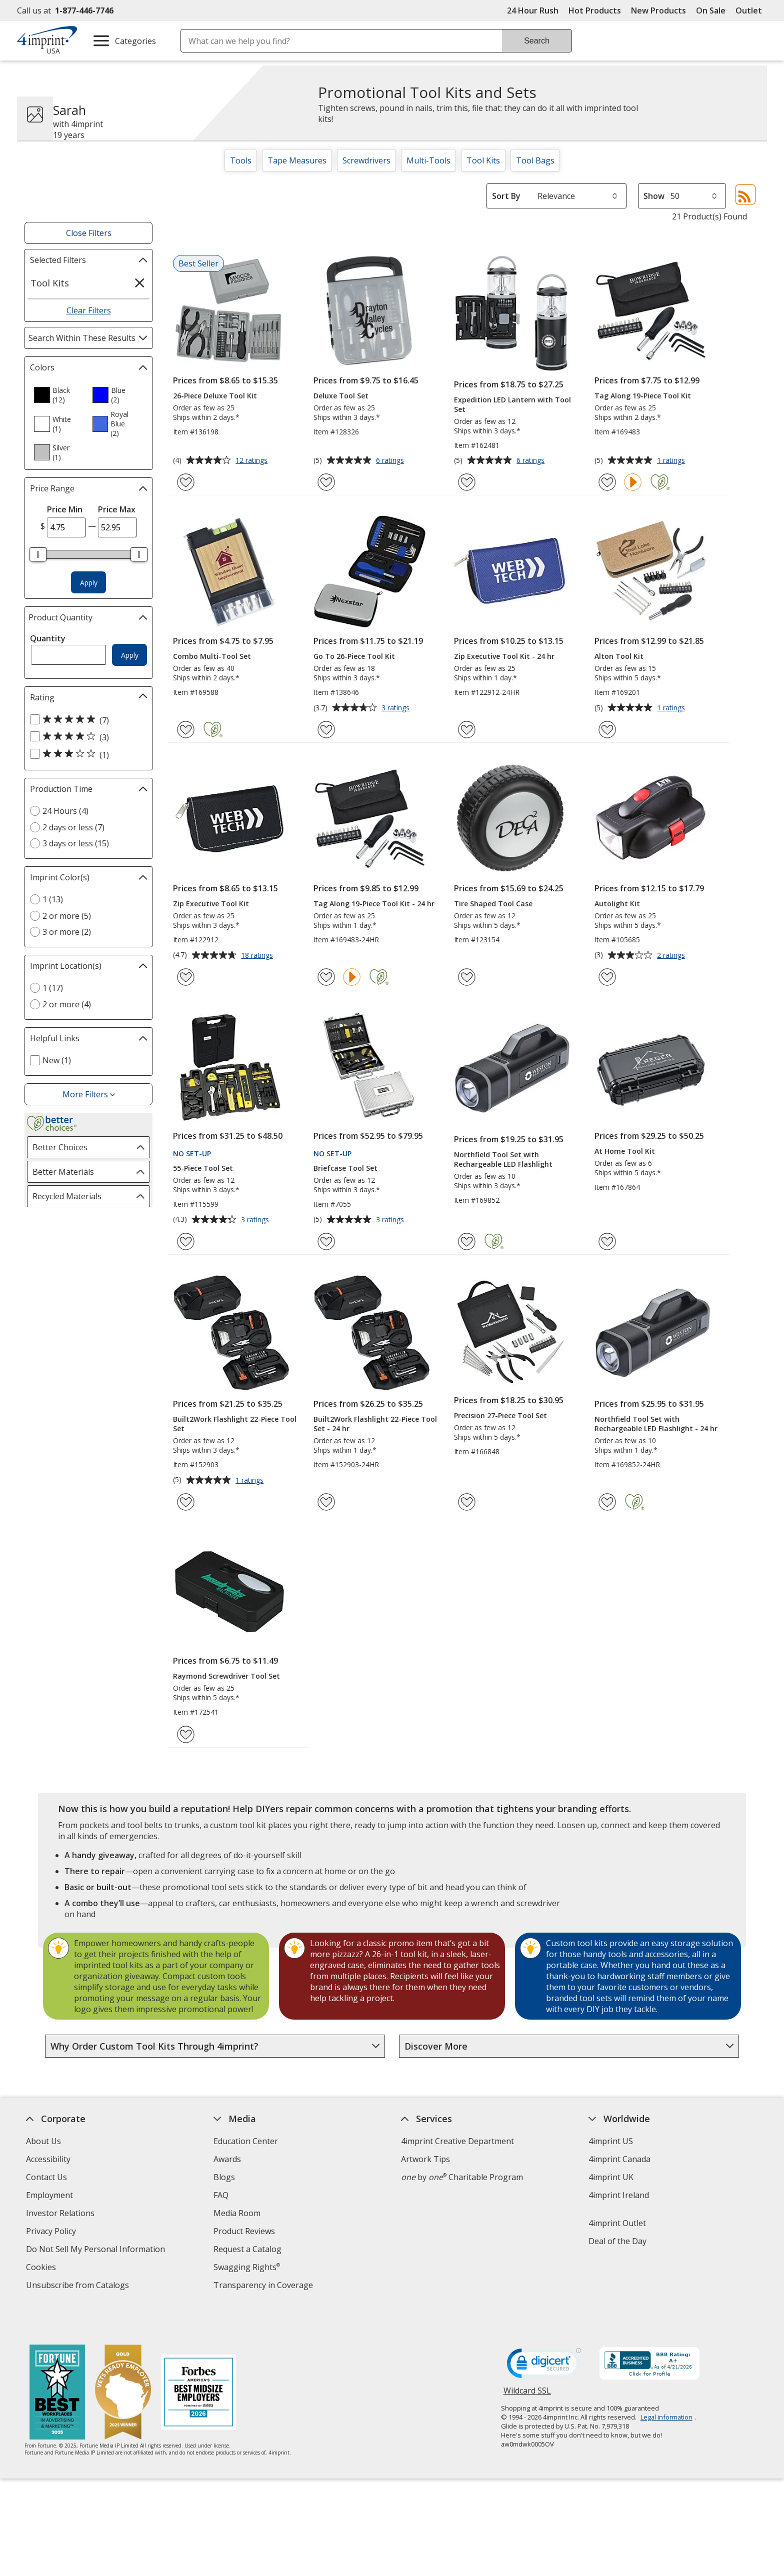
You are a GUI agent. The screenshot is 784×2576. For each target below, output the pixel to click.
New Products (658, 10)
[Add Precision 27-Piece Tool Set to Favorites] (466, 1502)
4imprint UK (611, 2177)
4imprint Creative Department (457, 2141)
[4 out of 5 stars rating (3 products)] (86, 736)
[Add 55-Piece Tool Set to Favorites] (186, 1241)
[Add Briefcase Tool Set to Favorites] (326, 1241)
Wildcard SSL (527, 2364)
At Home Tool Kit (624, 1151)
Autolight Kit (617, 903)
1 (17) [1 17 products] (52, 988)
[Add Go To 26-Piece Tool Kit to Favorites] (326, 729)
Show (654, 195)
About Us (43, 2141)
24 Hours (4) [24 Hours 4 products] (65, 811)
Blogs (224, 2177)
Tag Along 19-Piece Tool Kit (642, 395)
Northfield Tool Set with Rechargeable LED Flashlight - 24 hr (656, 1423)
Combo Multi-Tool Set (212, 656)
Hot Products (594, 10)
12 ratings (253, 460)
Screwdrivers (366, 160)
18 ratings (258, 955)
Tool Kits (483, 160)
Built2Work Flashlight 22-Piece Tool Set (234, 1423)
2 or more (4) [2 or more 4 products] (66, 1004)
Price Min (64, 509)
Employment (49, 2195)
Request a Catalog (248, 2249)
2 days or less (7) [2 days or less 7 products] (73, 827)
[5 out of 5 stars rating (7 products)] (86, 719)
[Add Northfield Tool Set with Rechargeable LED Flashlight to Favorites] (466, 1241)
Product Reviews (244, 2231)
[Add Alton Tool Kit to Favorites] (607, 729)
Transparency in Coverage (265, 2286)
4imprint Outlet (617, 2223)
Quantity (48, 638)
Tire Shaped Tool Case (493, 903)
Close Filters (89, 232)
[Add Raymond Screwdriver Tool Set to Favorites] (186, 1734)
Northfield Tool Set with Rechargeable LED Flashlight (503, 1159)
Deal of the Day (617, 2241)
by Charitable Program (462, 2177)
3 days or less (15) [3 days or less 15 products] (75, 843)
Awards (227, 2159)
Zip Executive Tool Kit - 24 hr (504, 656)
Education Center (246, 2141)
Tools (241, 160)
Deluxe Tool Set (341, 395)
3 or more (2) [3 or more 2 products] (66, 932)
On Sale (711, 10)
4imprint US (610, 2141)
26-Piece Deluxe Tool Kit (215, 395)
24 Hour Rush (532, 10)
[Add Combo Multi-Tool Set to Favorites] (186, 729)
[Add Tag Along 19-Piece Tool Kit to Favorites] (607, 482)
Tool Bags (535, 160)
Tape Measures (297, 160)
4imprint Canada (619, 2159)
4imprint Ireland (618, 2195)
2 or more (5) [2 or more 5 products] (66, 916)
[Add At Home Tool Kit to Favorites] (607, 1241)
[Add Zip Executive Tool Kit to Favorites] (186, 977)
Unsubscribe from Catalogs (79, 2286)
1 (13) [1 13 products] (52, 899)
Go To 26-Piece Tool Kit (354, 656)
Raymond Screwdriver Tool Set (226, 1676)
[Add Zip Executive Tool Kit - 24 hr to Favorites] (466, 729)
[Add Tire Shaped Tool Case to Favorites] (466, 977)
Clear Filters (88, 310)
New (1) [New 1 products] (56, 1060)
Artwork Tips (425, 2159)
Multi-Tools (428, 160)
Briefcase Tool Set (346, 1168)
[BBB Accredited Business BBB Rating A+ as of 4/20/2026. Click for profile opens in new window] (649, 2334)
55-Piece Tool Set (203, 1168)
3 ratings (397, 708)
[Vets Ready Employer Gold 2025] (123, 2363)
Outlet (751, 10)
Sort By (506, 195)
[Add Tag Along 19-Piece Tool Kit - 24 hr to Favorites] (326, 977)
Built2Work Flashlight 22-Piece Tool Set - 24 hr (375, 1423)
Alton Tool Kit (619, 656)
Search (537, 40)
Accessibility (48, 2159)
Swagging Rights (247, 2267)
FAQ (221, 2195)
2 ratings (672, 955)
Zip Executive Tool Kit (211, 903)
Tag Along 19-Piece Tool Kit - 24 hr (374, 903)
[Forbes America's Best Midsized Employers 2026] (198, 2363)
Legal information (666, 2386)
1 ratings (672, 460)
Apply (89, 582)
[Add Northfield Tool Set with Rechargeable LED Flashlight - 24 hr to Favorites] (607, 1502)
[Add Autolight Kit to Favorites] (607, 977)
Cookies (42, 2268)
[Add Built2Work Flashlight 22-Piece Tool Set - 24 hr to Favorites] (326, 1502)
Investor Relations (61, 2214)
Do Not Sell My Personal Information (97, 2250)
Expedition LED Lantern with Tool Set (512, 404)
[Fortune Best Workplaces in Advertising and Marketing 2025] (57, 2363)
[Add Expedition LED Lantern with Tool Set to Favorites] (466, 482)
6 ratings (391, 460)
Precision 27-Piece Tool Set (500, 1415)
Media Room (237, 2213)
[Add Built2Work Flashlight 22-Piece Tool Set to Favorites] (186, 1502)
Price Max (117, 509)
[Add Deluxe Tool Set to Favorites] (326, 482)
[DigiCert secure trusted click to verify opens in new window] (544, 2336)
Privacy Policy (52, 2232)
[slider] (38, 554)
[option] (59, 395)
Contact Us (46, 2177)
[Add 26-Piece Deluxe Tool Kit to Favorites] (186, 482)
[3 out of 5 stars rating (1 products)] (86, 754)
